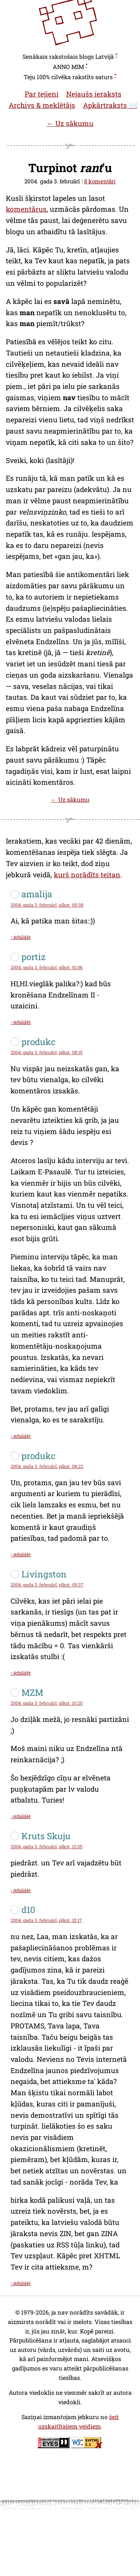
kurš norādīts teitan (87, 874)
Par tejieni (42, 93)
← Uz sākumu (70, 123)
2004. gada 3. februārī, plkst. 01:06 (47, 967)
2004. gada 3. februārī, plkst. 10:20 (47, 1703)
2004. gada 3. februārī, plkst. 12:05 (47, 1846)
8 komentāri (100, 181)
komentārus (26, 209)
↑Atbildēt (21, 937)
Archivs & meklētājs (42, 105)
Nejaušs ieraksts (93, 93)
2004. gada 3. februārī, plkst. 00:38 (47, 905)
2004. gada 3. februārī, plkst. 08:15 (47, 1052)
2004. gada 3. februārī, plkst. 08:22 (47, 1466)
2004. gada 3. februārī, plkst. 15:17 (46, 1920)
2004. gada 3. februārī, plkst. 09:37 (47, 1585)
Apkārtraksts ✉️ (110, 105)
